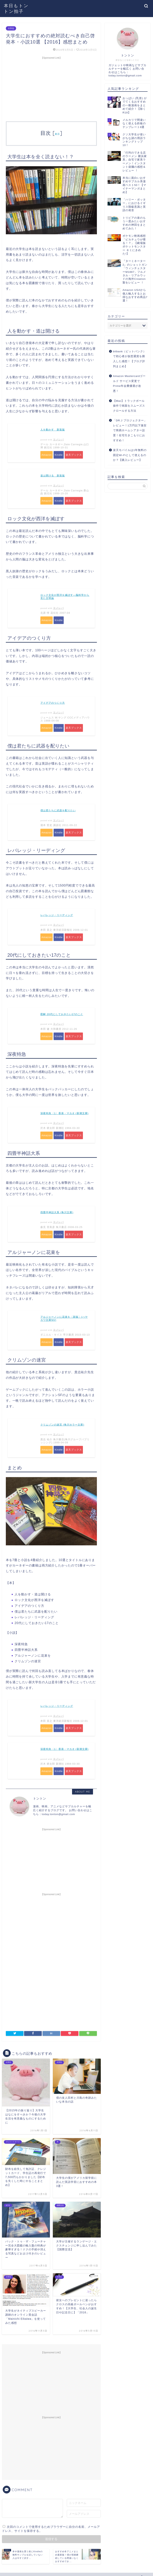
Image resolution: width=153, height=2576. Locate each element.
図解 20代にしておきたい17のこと (61, 1014)
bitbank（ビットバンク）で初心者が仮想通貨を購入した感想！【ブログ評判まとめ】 (129, 359)
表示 (57, 133)
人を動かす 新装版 (52, 429)
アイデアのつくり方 (52, 702)
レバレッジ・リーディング (56, 915)
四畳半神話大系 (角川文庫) (56, 1212)
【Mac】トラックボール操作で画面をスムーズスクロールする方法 (129, 405)
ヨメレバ (58, 439)
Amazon (46, 454)
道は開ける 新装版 (52, 475)
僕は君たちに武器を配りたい (58, 810)
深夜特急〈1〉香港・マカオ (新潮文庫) (64, 1113)
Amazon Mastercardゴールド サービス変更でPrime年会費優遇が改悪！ (129, 383)
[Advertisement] (51, 88)
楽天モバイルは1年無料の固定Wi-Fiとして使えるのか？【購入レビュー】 (130, 455)
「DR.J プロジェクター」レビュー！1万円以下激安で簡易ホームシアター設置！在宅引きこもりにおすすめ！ (130, 430)
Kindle (59, 454)
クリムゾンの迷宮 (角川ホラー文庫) (62, 1424)
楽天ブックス (74, 454)
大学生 (11, 28)
